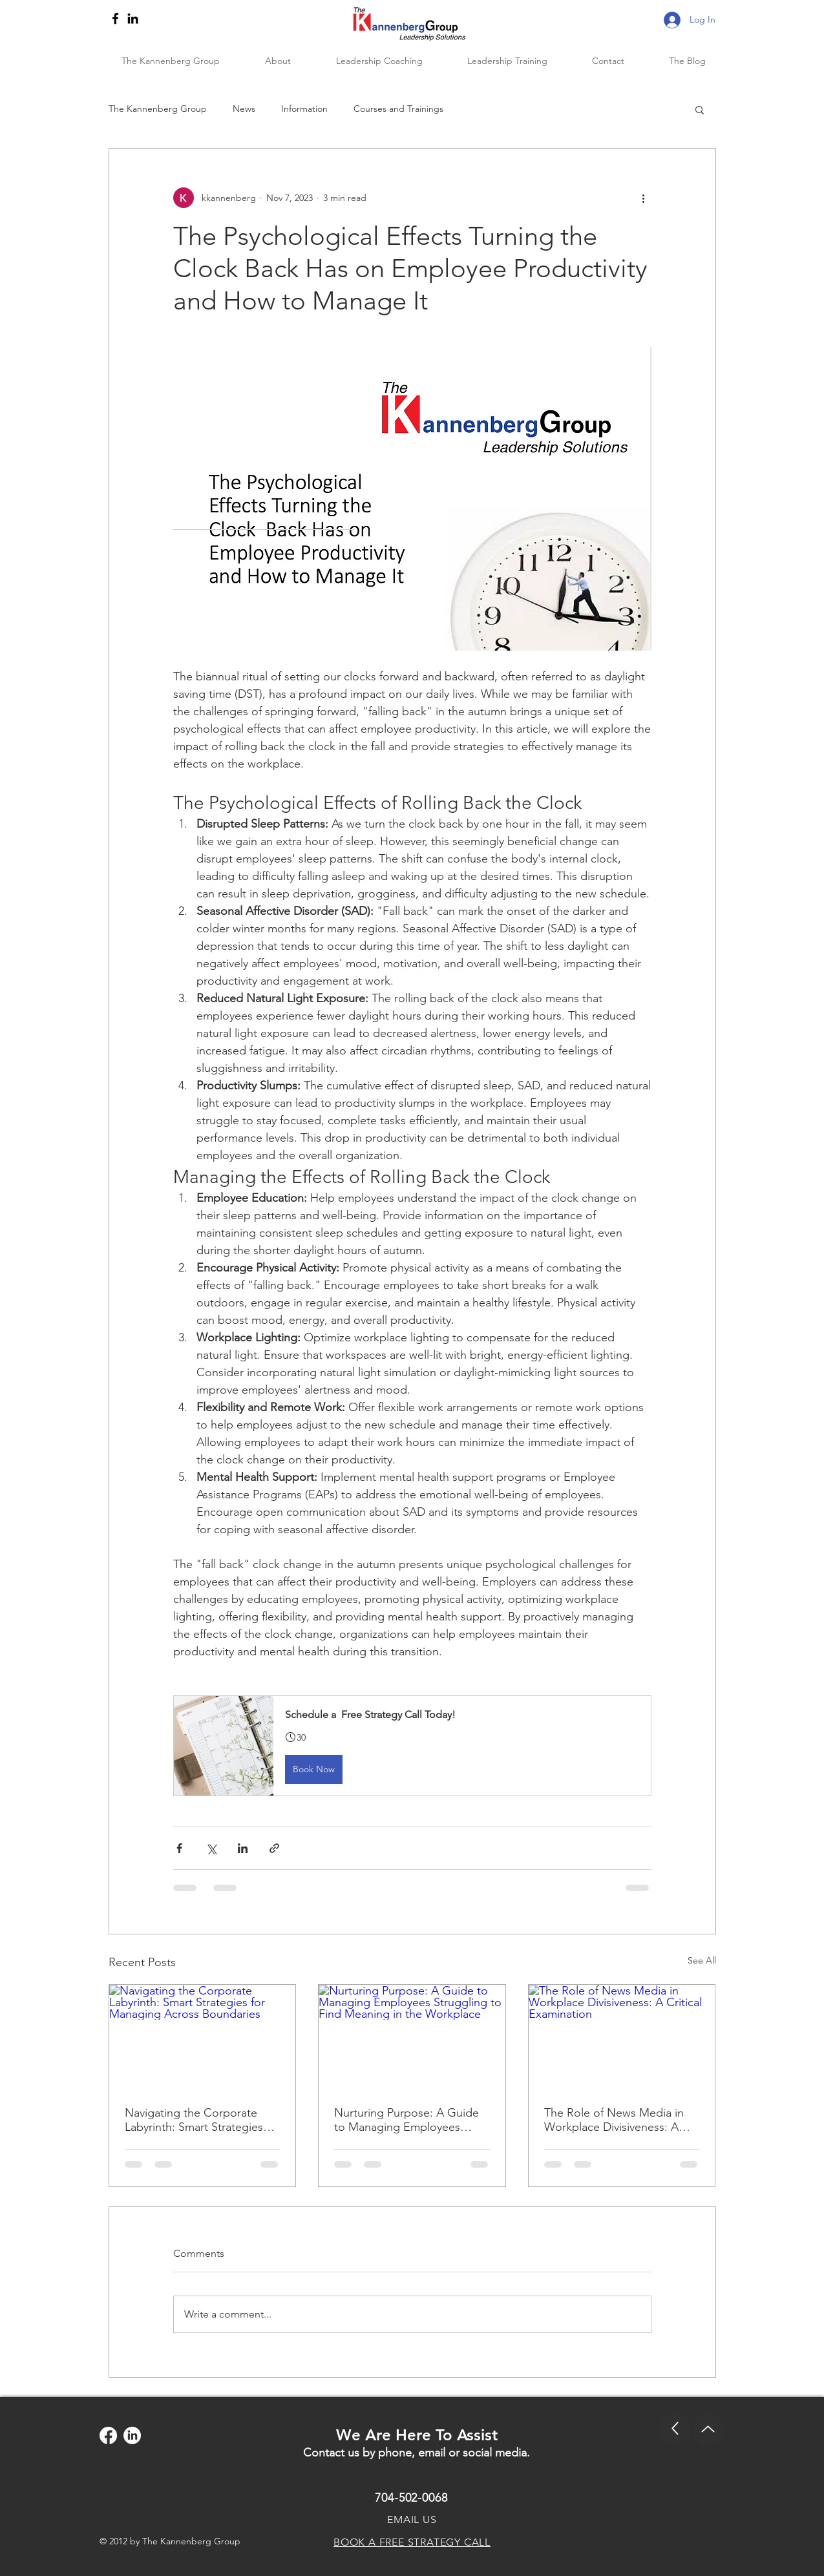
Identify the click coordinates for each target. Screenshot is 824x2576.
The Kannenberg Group (158, 108)
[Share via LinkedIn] (243, 1848)
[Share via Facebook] (179, 1848)
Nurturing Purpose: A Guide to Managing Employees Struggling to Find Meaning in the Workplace (411, 2120)
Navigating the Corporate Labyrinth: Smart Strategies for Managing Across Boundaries (194, 2120)
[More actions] (643, 197)
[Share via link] (274, 1848)
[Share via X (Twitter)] (211, 1848)
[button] (699, 109)
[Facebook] (115, 18)
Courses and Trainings (398, 108)
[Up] (675, 2428)
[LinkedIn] (132, 18)
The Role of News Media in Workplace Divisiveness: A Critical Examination (614, 2120)
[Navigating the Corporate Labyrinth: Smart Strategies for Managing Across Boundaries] (202, 2037)
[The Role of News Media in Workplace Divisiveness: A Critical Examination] (622, 2037)
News (244, 108)
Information (304, 108)
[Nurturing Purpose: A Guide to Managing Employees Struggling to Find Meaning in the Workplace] (412, 2037)
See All (702, 1960)
